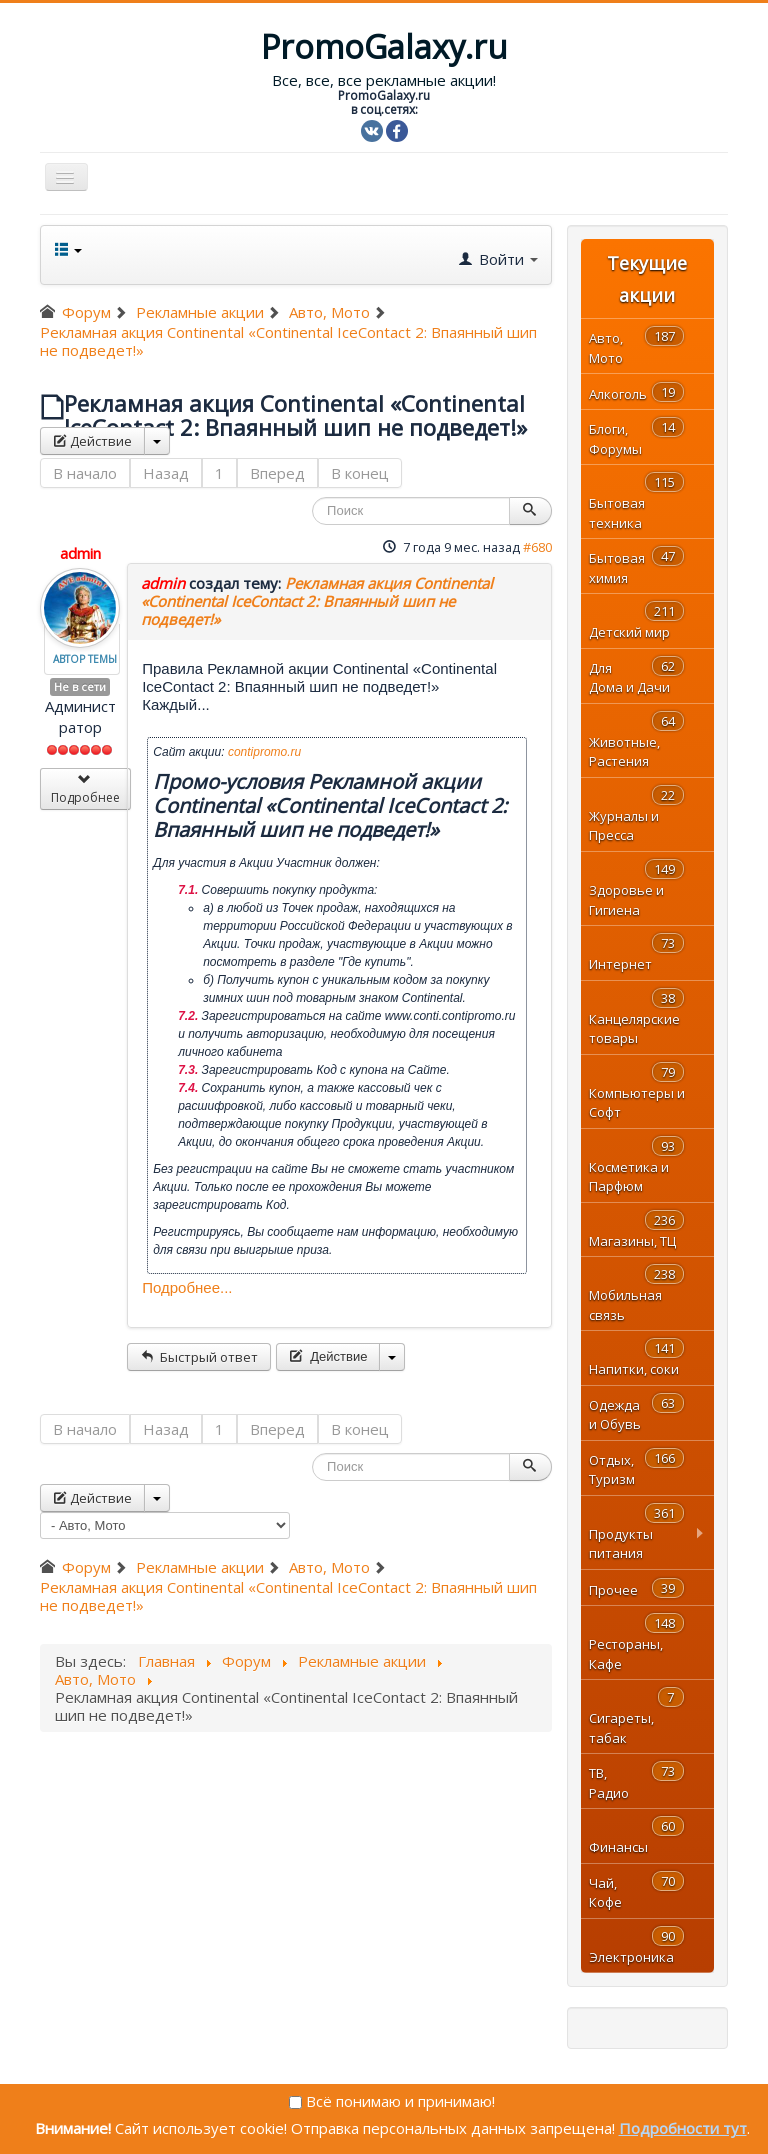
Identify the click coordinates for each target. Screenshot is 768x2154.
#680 (537, 547)
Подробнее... (187, 1287)
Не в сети (80, 686)
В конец (360, 473)
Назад (166, 473)
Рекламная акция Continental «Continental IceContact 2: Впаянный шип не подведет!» (317, 601)
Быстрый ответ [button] (199, 1357)
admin (80, 553)
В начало (85, 473)
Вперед (277, 473)
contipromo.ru (264, 752)
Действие (92, 441)
